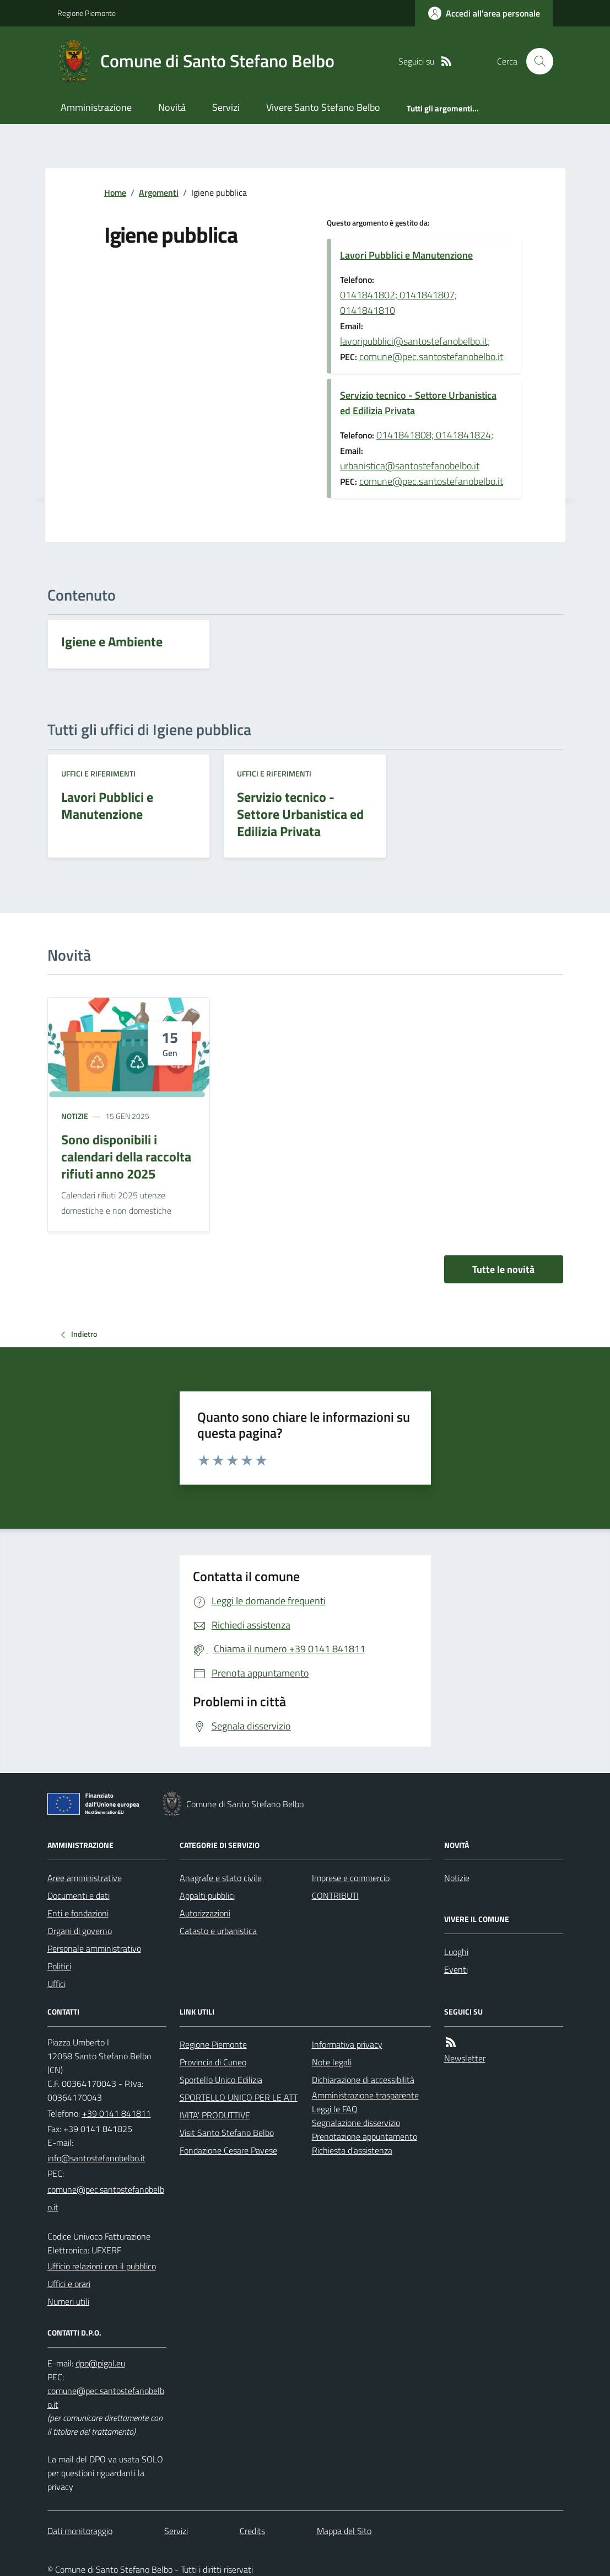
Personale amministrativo (94, 1948)
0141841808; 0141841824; (434, 434)
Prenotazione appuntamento (364, 2136)
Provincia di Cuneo (213, 2062)
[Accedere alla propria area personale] (484, 13)
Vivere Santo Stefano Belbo (323, 107)
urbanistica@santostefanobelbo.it (409, 465)
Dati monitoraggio (79, 2530)
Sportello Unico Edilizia (221, 2079)
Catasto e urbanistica (218, 1930)
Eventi (456, 1969)
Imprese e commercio (351, 1877)
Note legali (332, 2062)
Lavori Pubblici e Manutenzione (406, 255)
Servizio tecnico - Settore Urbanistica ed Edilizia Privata (418, 403)
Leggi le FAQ (335, 2109)
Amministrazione (96, 107)
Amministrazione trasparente (365, 2095)
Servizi (226, 107)
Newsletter (464, 2058)
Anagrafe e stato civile (221, 1877)
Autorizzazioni (205, 1913)
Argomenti (159, 192)
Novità (172, 107)
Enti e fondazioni (78, 1913)
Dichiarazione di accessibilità (363, 2079)
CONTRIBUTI (335, 1895)
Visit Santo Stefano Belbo (227, 2132)
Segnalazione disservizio (356, 2122)
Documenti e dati (78, 1895)
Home (115, 192)
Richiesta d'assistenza (352, 2150)
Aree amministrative (84, 1877)
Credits (252, 2530)
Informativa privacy (347, 2044)
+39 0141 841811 (116, 2113)
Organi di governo (79, 1930)
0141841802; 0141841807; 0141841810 (398, 302)
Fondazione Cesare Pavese (228, 2150)
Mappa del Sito (344, 2530)
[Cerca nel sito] (535, 61)
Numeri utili (68, 2301)
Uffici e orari (68, 2283)
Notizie (74, 1116)
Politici (59, 1966)
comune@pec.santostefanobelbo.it (431, 356)
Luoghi (456, 1951)
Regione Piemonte (86, 13)
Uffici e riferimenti (98, 773)
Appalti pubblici (207, 1895)
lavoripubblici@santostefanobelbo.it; (415, 341)
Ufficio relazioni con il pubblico (101, 2266)
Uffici (56, 1983)
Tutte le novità (503, 1269)
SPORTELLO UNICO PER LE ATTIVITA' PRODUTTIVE (239, 2106)
